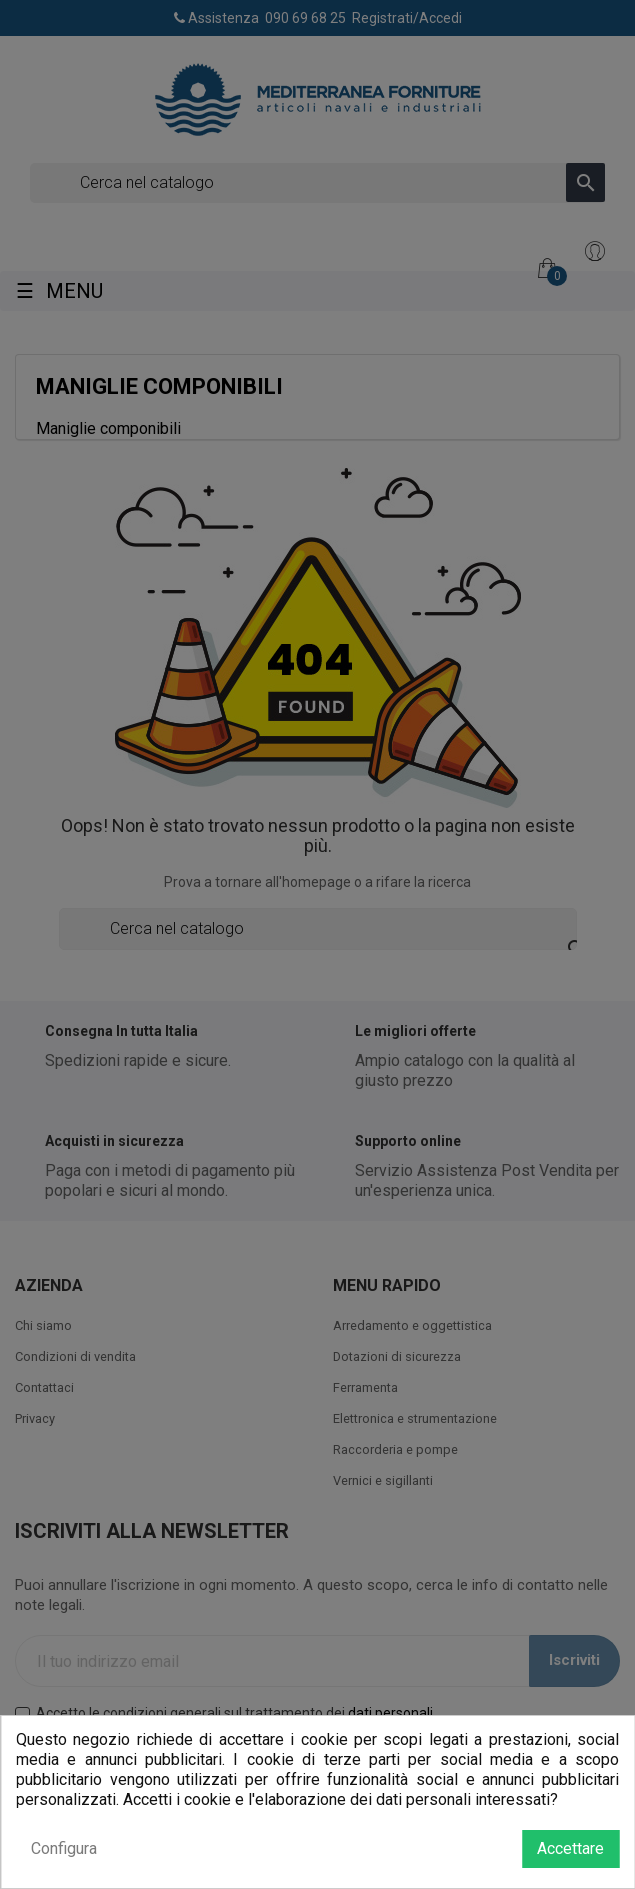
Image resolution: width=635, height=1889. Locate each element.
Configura (64, 1848)
